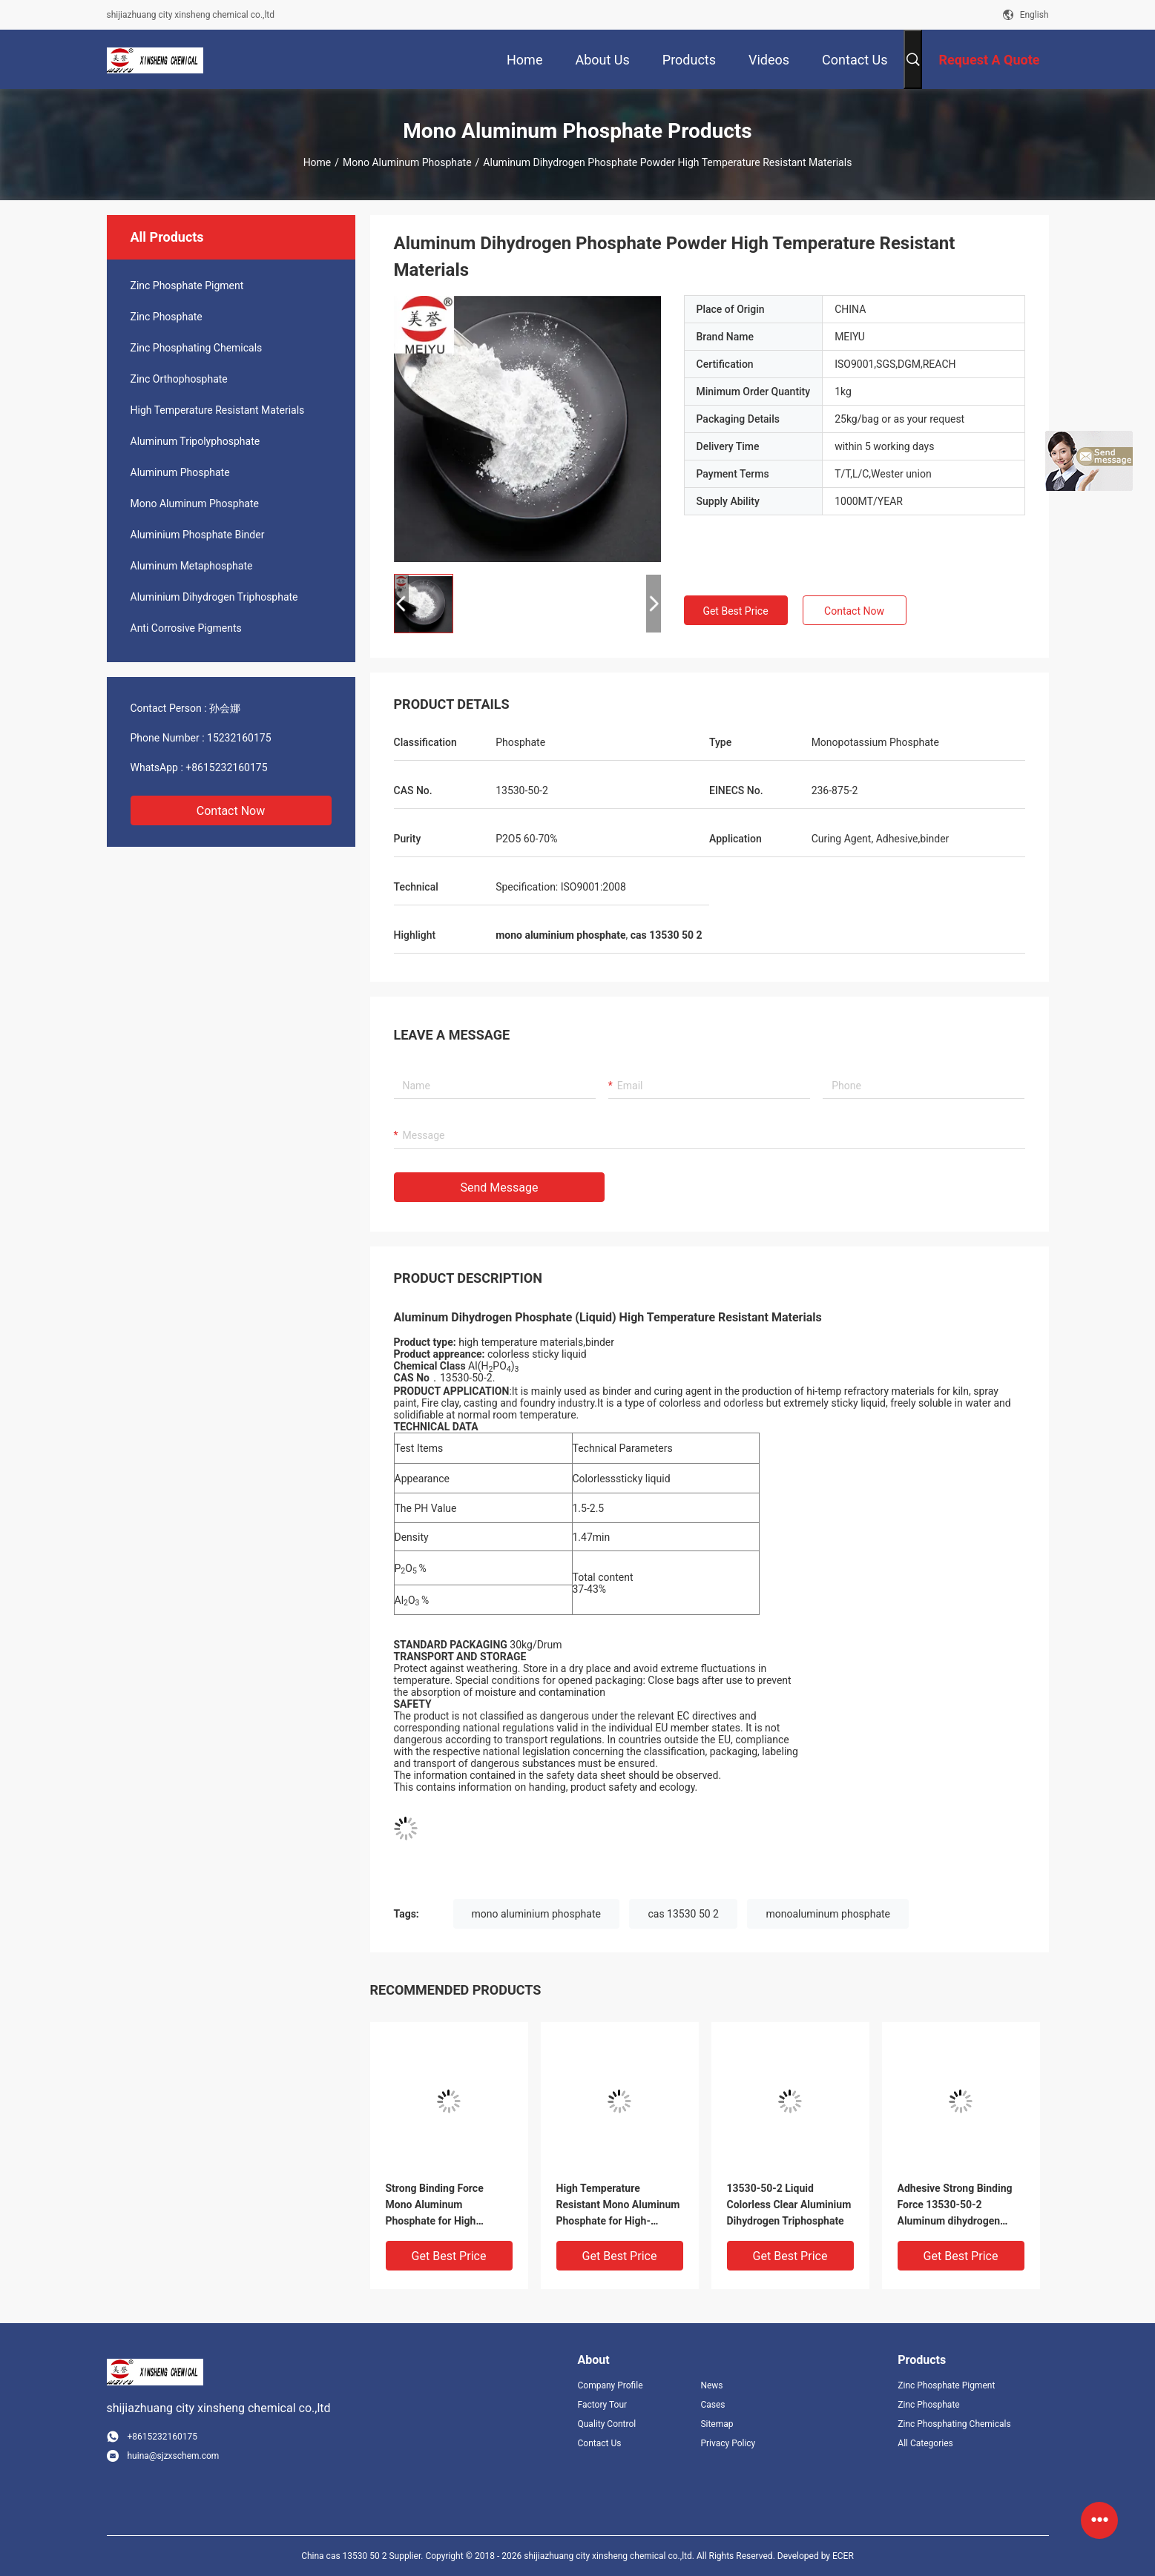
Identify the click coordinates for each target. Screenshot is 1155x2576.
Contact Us (600, 2443)
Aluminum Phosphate (180, 472)
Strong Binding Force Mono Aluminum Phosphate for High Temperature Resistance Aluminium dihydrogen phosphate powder (443, 2205)
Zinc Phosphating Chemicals (197, 348)
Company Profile (610, 2385)
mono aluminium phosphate (536, 1914)
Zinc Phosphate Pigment (187, 285)
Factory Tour (603, 2405)
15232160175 (239, 738)
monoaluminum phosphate (828, 1914)
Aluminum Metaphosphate (192, 566)
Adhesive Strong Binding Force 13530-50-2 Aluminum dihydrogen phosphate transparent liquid (955, 2205)
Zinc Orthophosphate (179, 379)
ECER (843, 2556)
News (711, 2385)
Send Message (500, 1187)
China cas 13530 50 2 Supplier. (363, 2556)
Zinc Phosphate (167, 317)
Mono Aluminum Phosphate (407, 162)
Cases (712, 2405)
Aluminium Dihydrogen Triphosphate (214, 597)
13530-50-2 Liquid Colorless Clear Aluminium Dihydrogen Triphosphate (789, 2204)
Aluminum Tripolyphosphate (195, 441)
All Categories (925, 2443)
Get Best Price (735, 611)
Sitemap (716, 2424)
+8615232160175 (226, 767)
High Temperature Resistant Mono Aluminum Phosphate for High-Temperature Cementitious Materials (618, 2205)
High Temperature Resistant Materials (218, 410)
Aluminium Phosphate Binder (198, 535)
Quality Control (607, 2424)
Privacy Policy (727, 2443)
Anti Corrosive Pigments (186, 628)
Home (317, 162)
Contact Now (231, 811)
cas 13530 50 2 (683, 1914)
